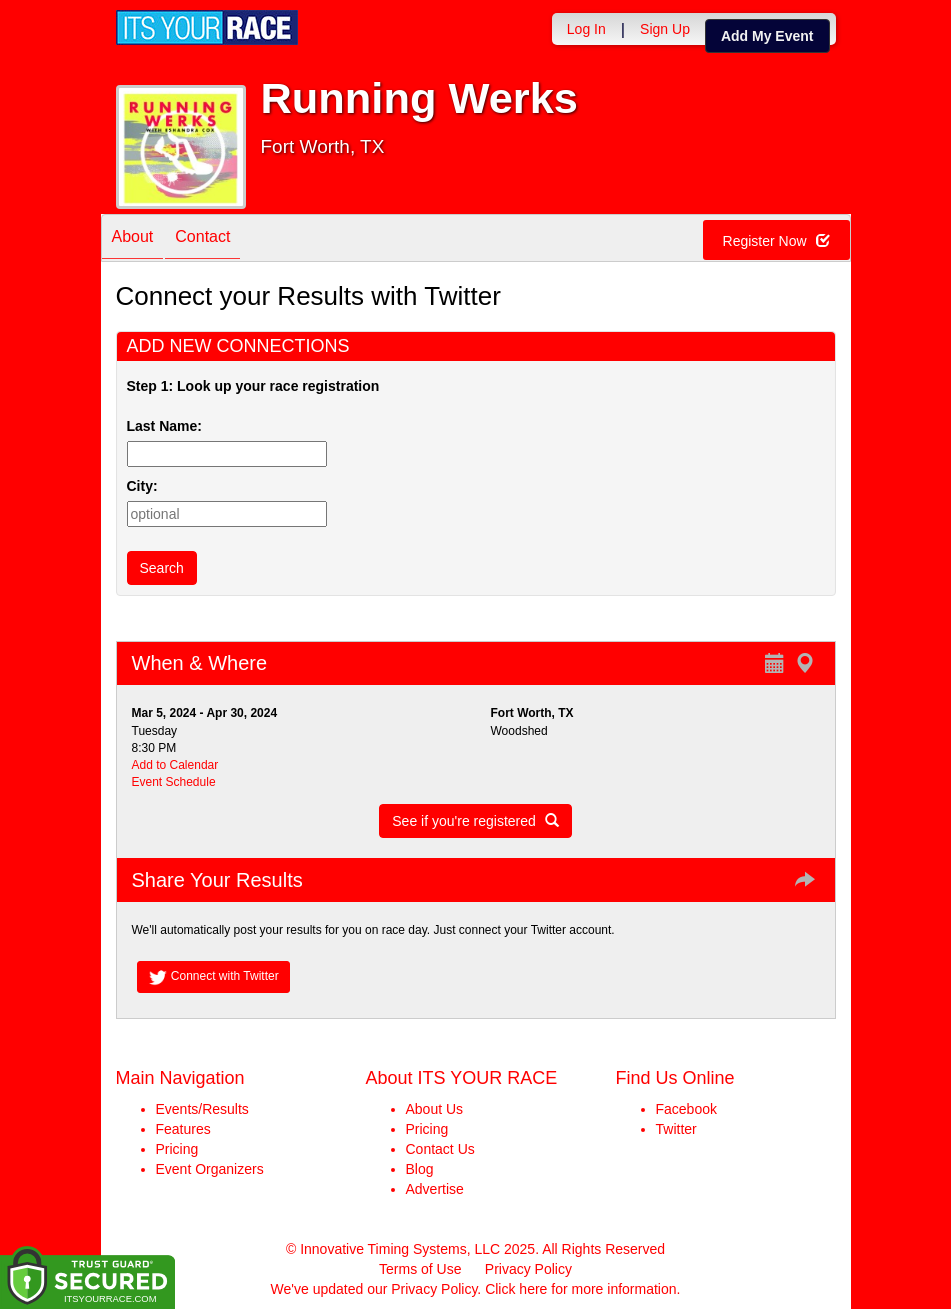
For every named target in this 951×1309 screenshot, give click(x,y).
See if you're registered (475, 821)
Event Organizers (210, 1169)
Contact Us (440, 1149)
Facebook (686, 1109)
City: (142, 486)
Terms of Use (420, 1269)
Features (183, 1129)
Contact (202, 239)
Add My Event (767, 36)
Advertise (435, 1189)
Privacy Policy (528, 1269)
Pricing (177, 1149)
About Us (435, 1109)
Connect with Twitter (213, 977)
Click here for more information (580, 1289)
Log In (586, 29)
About (133, 239)
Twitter (676, 1129)
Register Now (776, 241)
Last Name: (168, 426)
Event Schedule (174, 782)
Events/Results (202, 1109)
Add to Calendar (175, 765)
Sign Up (665, 29)
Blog (420, 1169)
